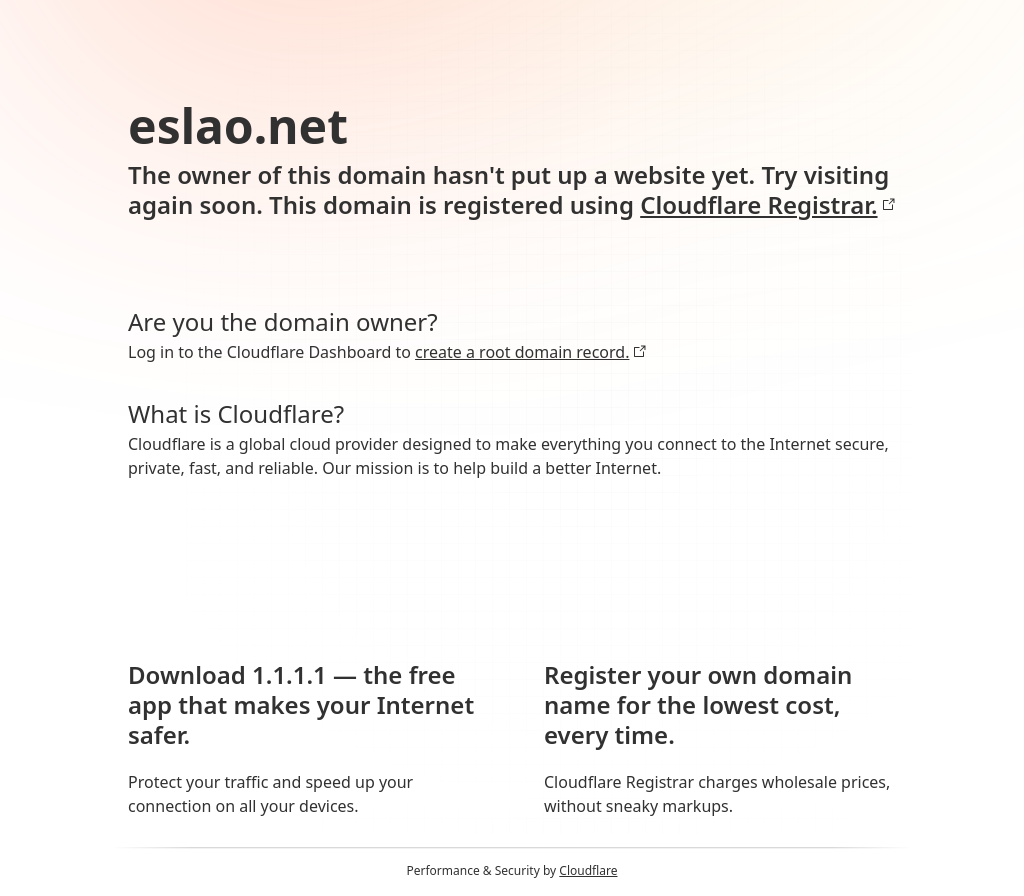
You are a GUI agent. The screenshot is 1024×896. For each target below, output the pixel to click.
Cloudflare (588, 870)
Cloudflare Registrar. (767, 205)
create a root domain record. (531, 352)
